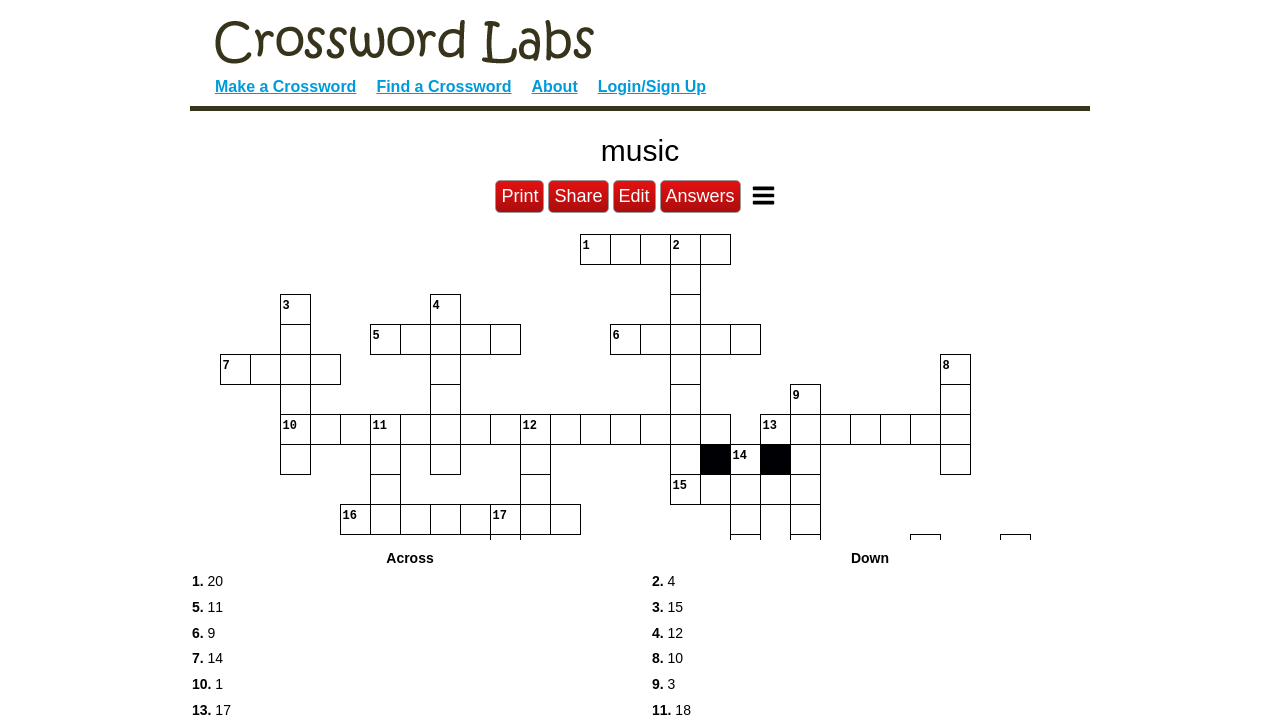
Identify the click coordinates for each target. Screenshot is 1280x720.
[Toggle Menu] (763, 195)
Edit (634, 196)
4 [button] (663, 581)
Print (519, 196)
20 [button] (207, 581)
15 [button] (667, 607)
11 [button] (207, 607)
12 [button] (667, 633)
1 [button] (207, 684)
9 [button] (203, 633)
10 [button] (667, 658)
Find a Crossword (443, 86)
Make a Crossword (285, 86)
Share (578, 196)
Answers (700, 196)
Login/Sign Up (652, 86)
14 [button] (207, 658)
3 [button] (663, 684)
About (555, 86)
